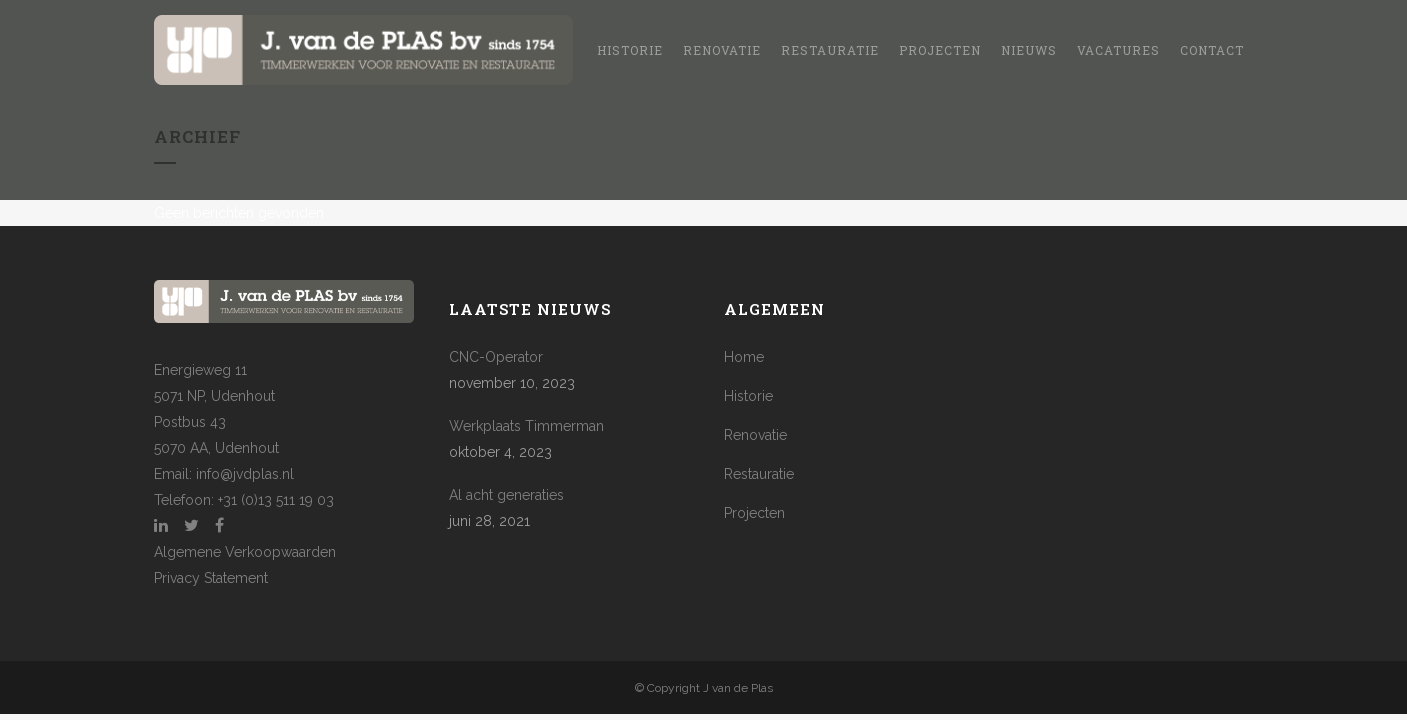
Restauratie (759, 474)
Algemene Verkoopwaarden (245, 552)
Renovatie (755, 435)
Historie (748, 396)
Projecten (754, 513)
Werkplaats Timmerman (526, 426)
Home (744, 357)
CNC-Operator (496, 357)
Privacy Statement (211, 578)
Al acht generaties (506, 495)
